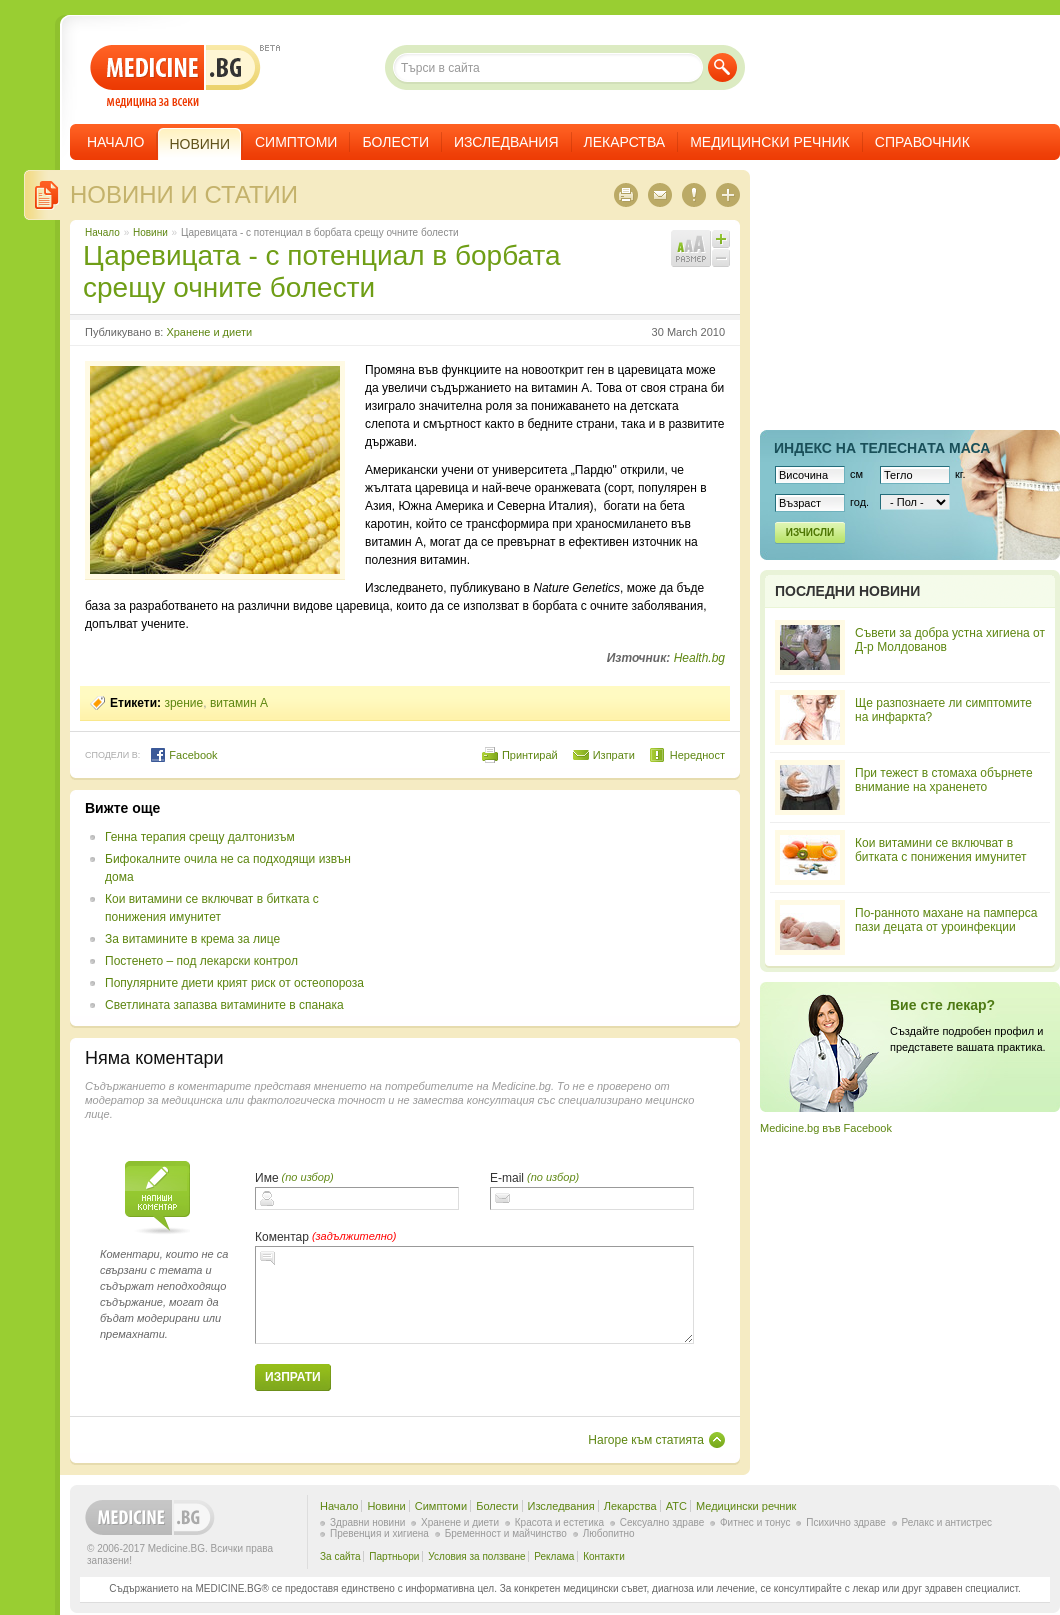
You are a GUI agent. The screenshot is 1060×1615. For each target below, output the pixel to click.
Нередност (697, 755)
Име (267, 1178)
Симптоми (296, 142)
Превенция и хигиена (379, 1533)
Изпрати (614, 755)
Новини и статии (184, 194)
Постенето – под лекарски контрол (201, 961)
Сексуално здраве (662, 1522)
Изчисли (810, 532)
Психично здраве (846, 1522)
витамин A (239, 703)
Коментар (282, 1237)
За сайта (340, 1556)
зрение (183, 703)
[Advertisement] (483, 862)
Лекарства (625, 142)
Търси (722, 67)
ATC (676, 1506)
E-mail (507, 1178)
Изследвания (506, 142)
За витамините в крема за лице (192, 939)
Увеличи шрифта (721, 239)
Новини (150, 232)
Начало (115, 142)
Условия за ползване (476, 1556)
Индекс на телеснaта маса (882, 448)
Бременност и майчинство (506, 1533)
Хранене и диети (209, 332)
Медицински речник (770, 142)
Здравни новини (367, 1522)
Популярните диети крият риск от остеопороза (234, 983)
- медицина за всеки (175, 76)
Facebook (183, 755)
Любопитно (609, 1533)
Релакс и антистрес (947, 1522)
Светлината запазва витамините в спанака (224, 1005)
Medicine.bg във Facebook (826, 1128)
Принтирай (530, 755)
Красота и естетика (559, 1522)
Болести (395, 142)
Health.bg (699, 658)
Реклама (554, 1556)
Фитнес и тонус (755, 1522)
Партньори (394, 1556)
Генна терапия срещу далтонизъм (200, 837)
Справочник (922, 142)
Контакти (604, 1556)
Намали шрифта (721, 258)
